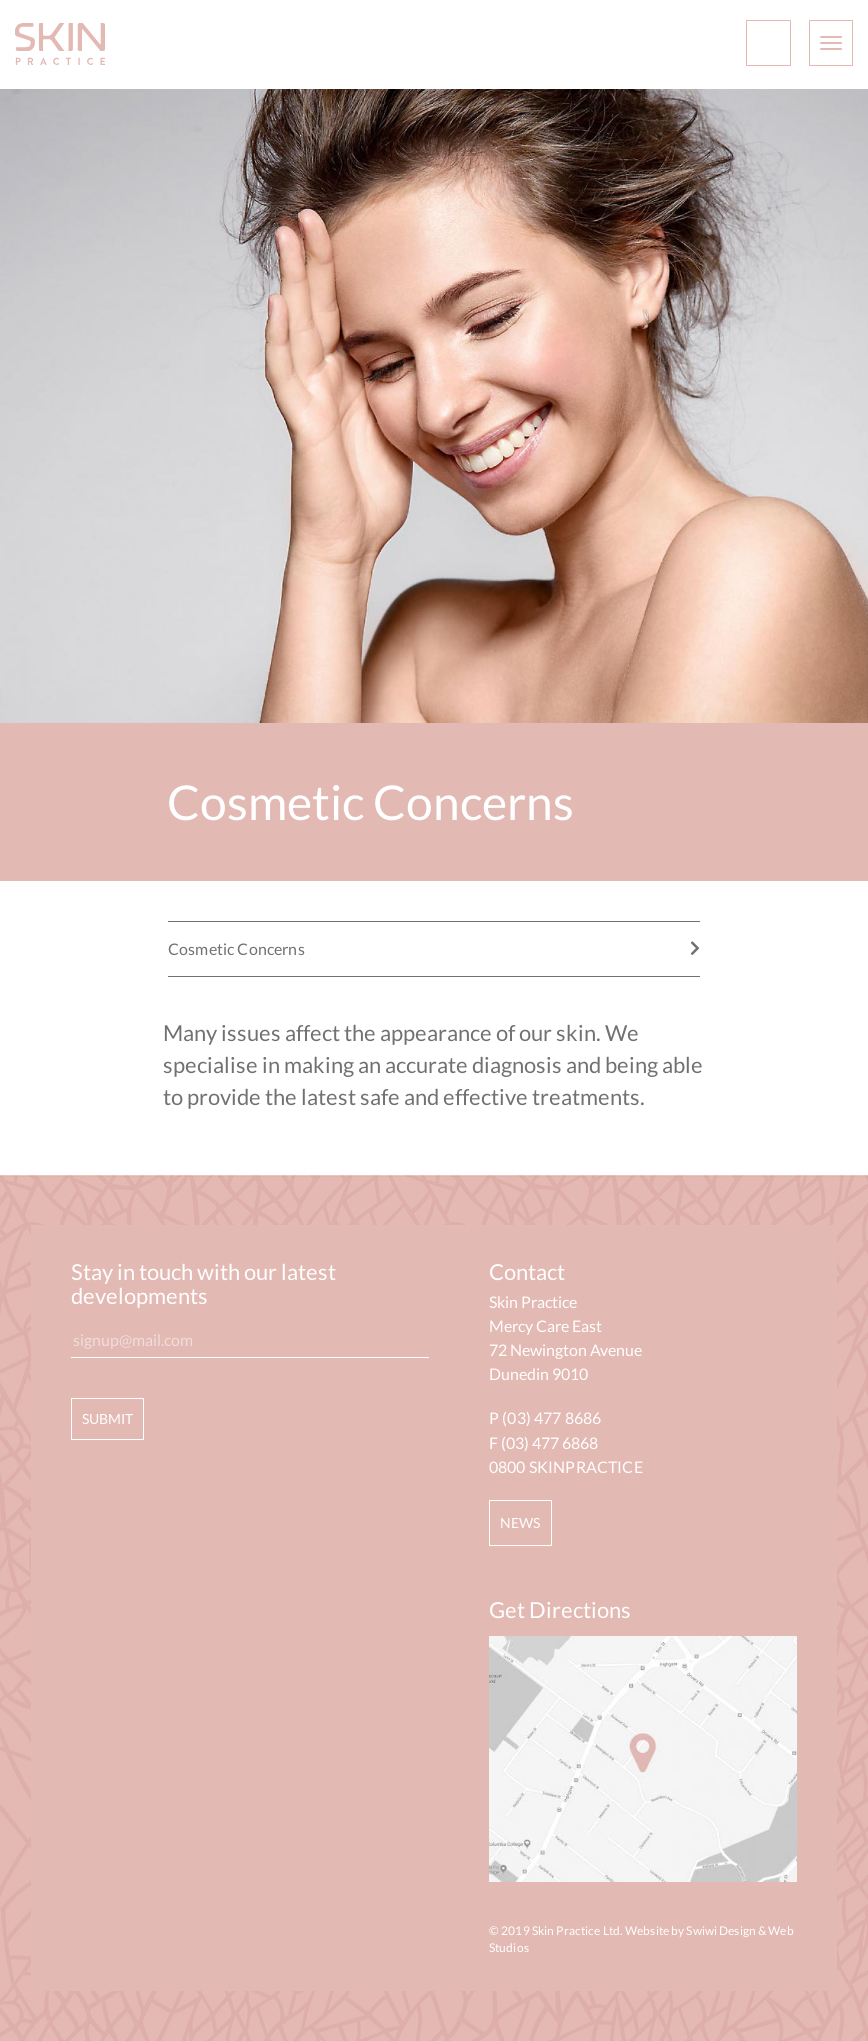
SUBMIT (107, 1418)
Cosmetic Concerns (434, 948)
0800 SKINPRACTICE (566, 1466)
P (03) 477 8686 (545, 1417)
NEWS (520, 1522)
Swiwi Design (720, 1930)
